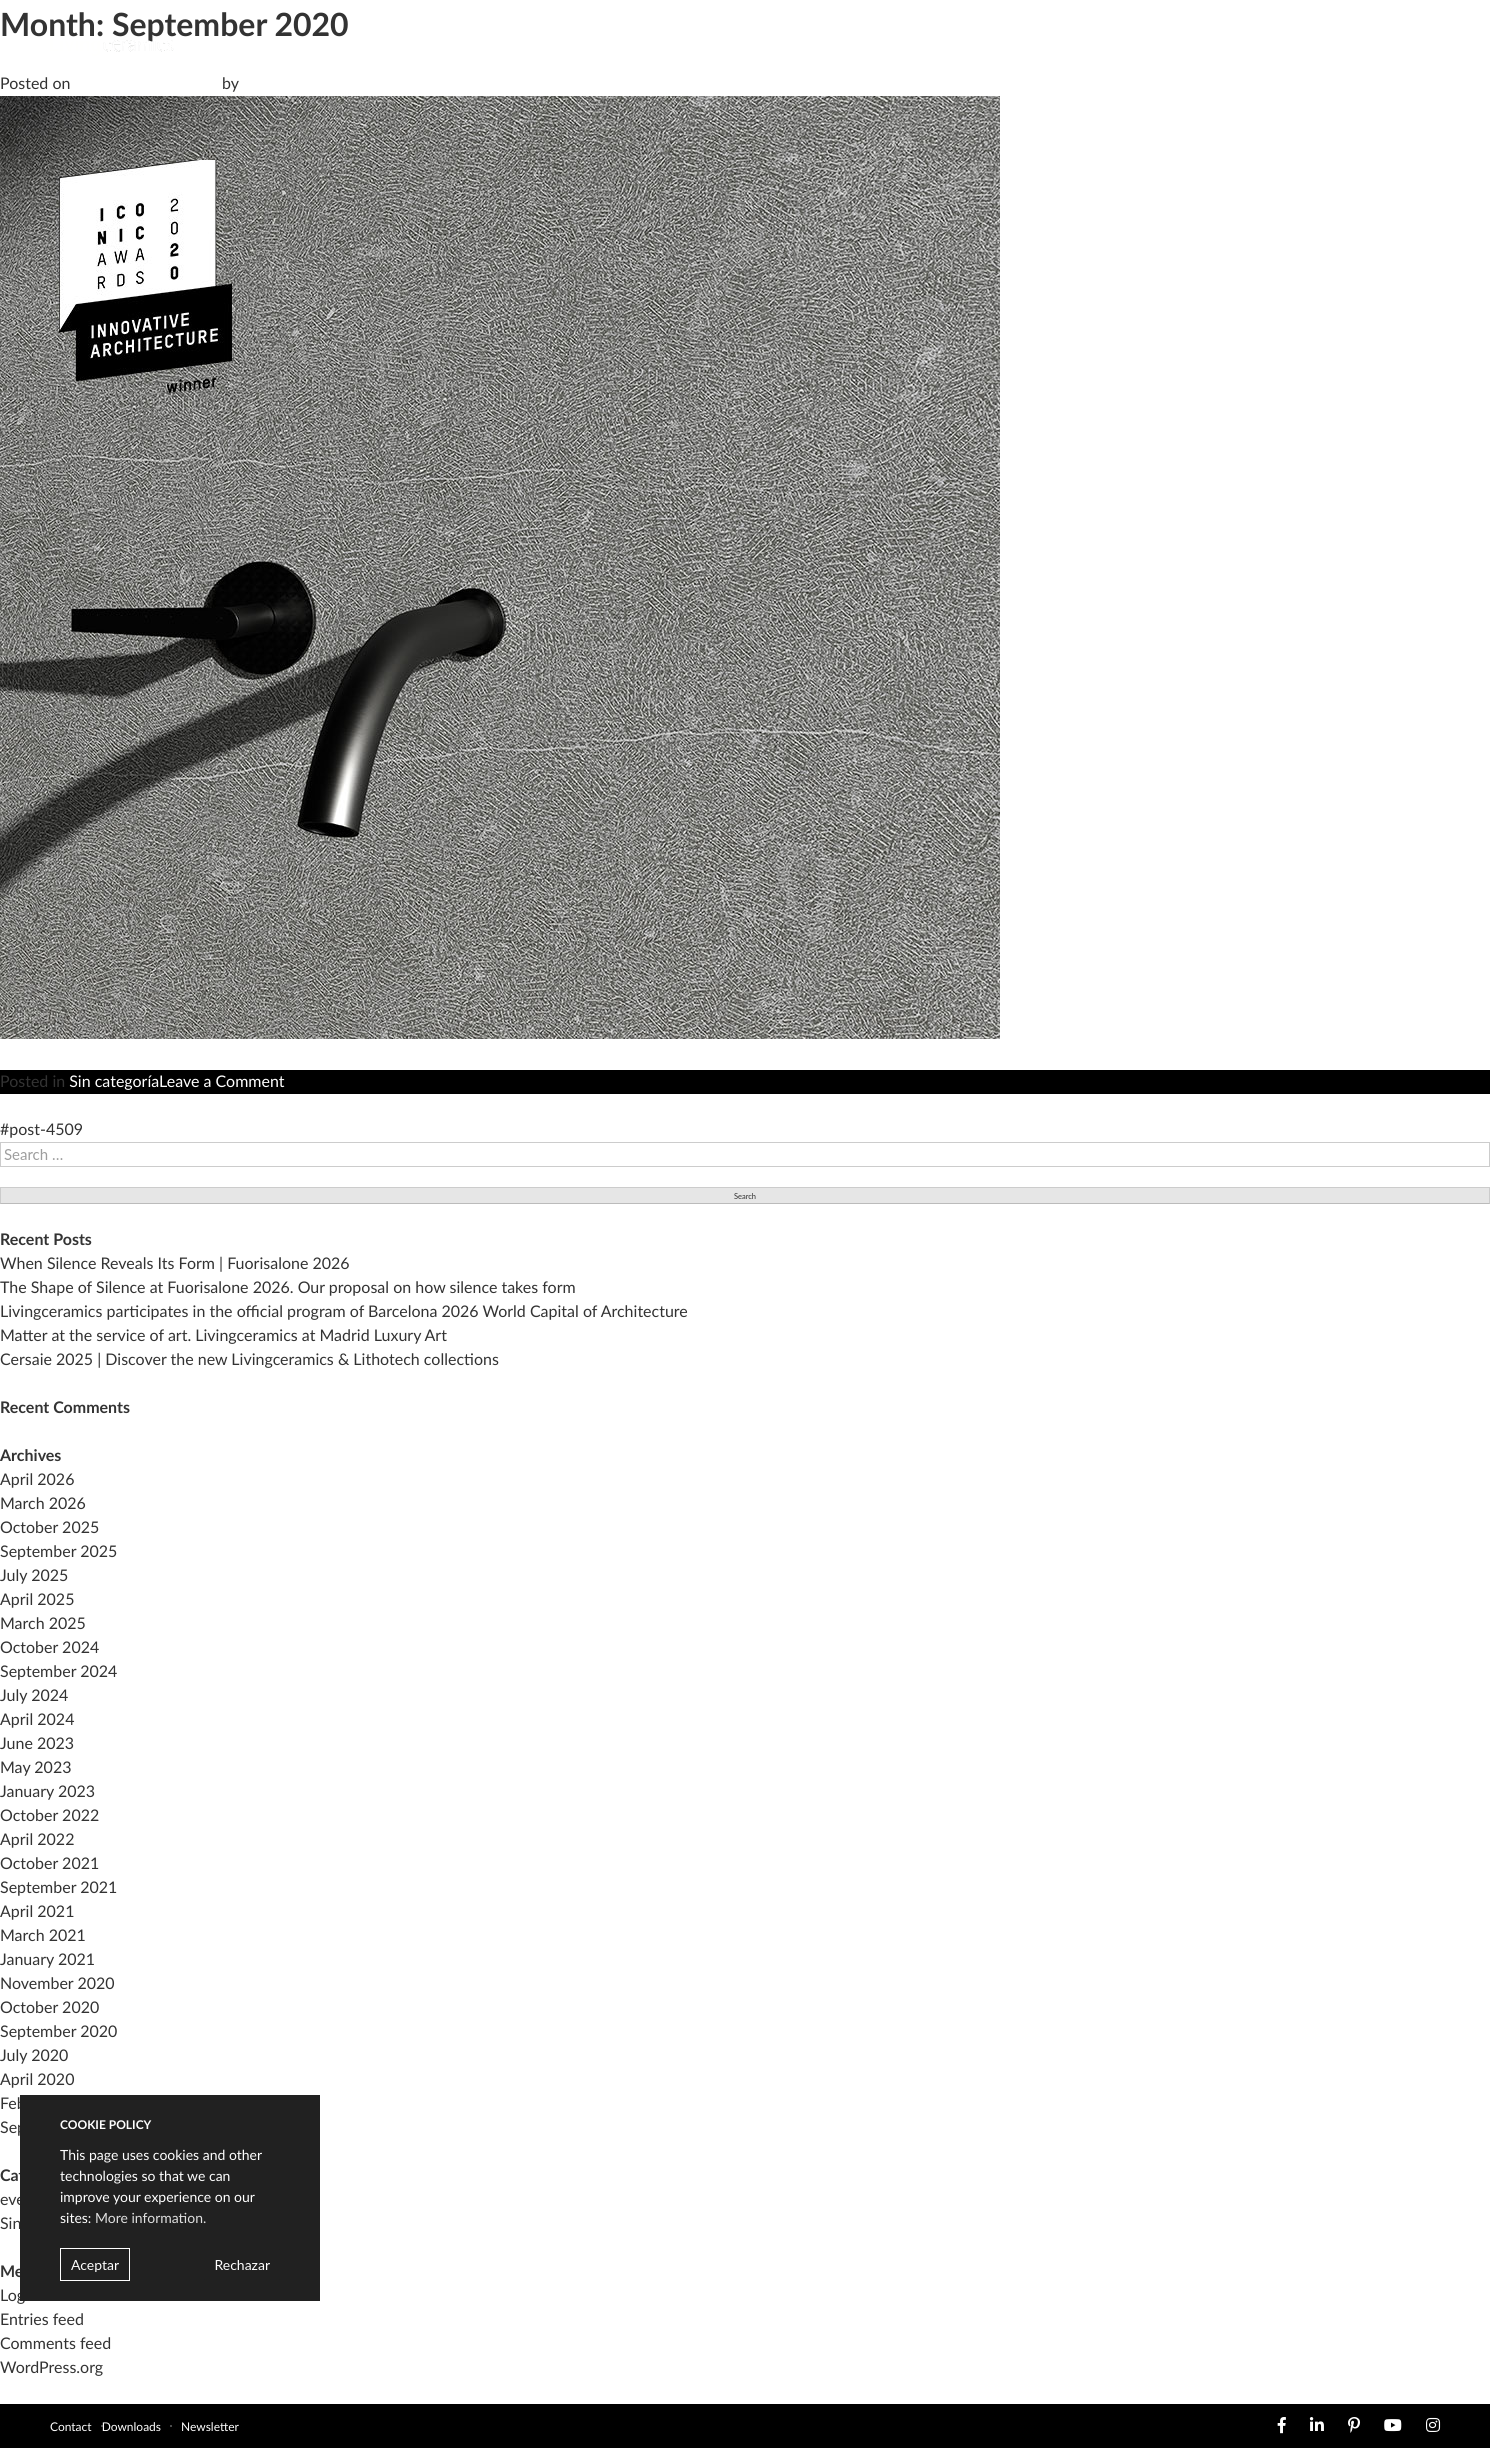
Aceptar (95, 2264)
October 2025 (49, 1527)
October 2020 (49, 2007)
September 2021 (58, 1887)
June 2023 (37, 1743)
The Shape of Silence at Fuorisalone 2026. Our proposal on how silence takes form (288, 1287)
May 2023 (35, 1767)
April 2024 (37, 1719)
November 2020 (57, 1983)
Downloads (131, 2426)
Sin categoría (114, 1081)
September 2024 (58, 1671)
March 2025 (43, 1623)
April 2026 (37, 1479)
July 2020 (34, 2055)
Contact (71, 2426)
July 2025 (34, 1575)
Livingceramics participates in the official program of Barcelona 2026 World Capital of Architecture (344, 1311)
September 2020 (58, 2031)
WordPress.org (51, 2367)
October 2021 (49, 1863)
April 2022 (37, 1839)
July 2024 (34, 1695)
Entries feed (42, 2319)
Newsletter (210, 2426)
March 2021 (43, 1935)
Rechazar (242, 2264)
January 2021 (47, 1959)
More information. (150, 2217)
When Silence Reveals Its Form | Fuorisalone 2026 (175, 1263)
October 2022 (49, 1815)
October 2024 (49, 1647)
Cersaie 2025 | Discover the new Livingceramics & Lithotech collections (249, 1359)
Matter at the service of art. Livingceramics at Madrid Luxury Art (223, 1335)
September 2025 (58, 1551)
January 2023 (47, 1791)
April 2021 (37, 1911)
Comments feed (55, 2343)
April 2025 (37, 1599)
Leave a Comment (221, 1081)
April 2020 (37, 2079)
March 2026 (43, 1503)
